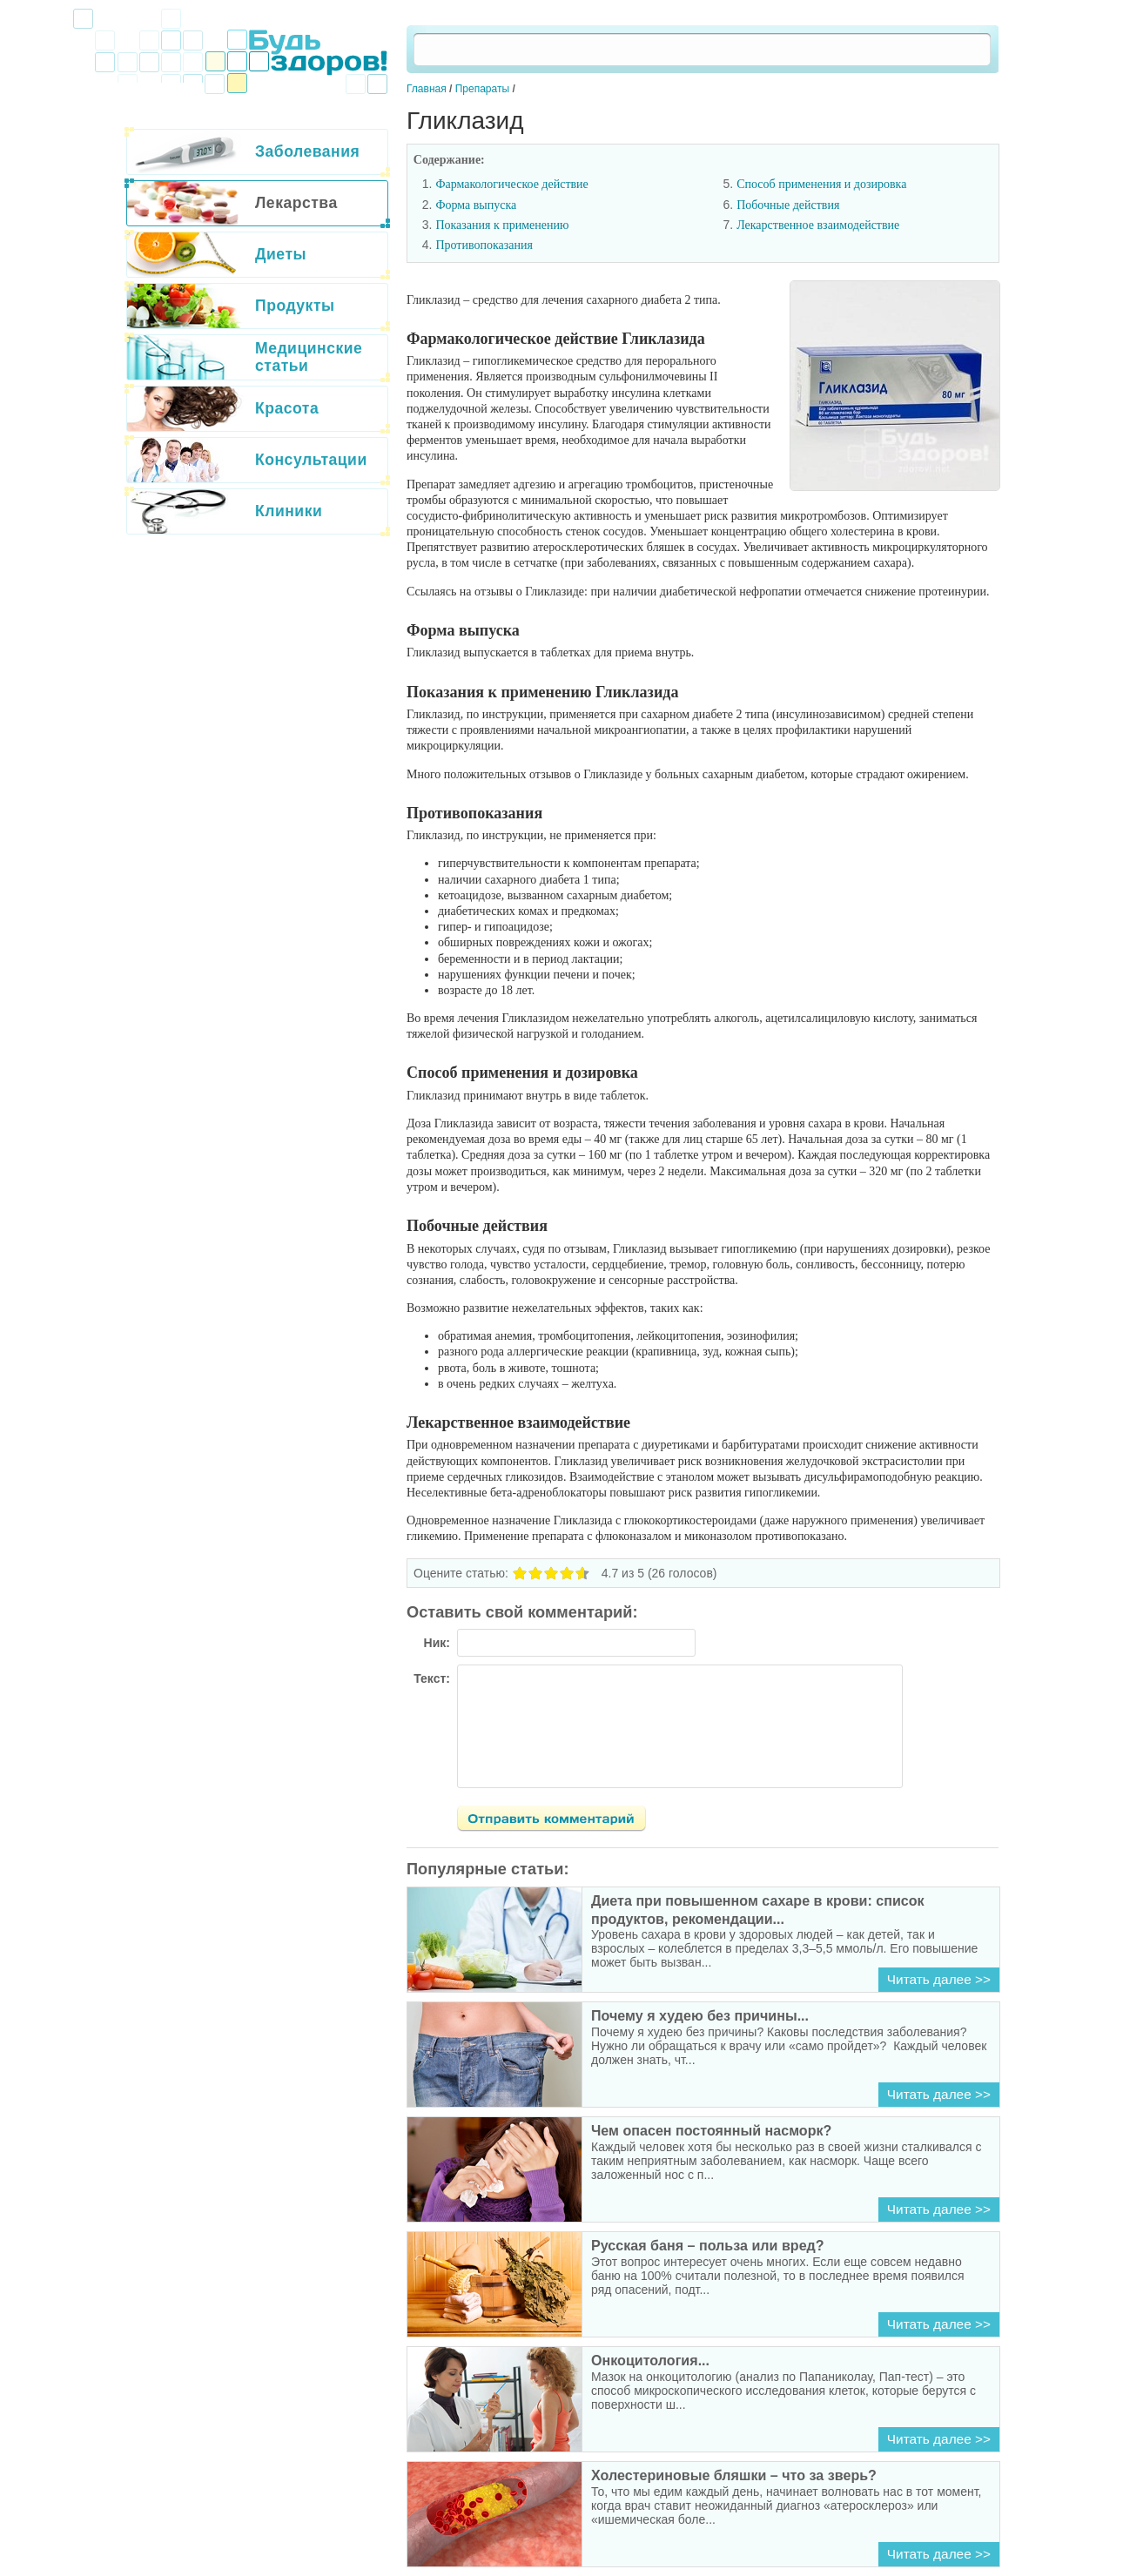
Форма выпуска (475, 205)
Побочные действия (787, 205)
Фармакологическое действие (511, 184)
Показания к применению (501, 225)
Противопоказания (484, 245)
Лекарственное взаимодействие (817, 225)
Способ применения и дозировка (821, 184)
